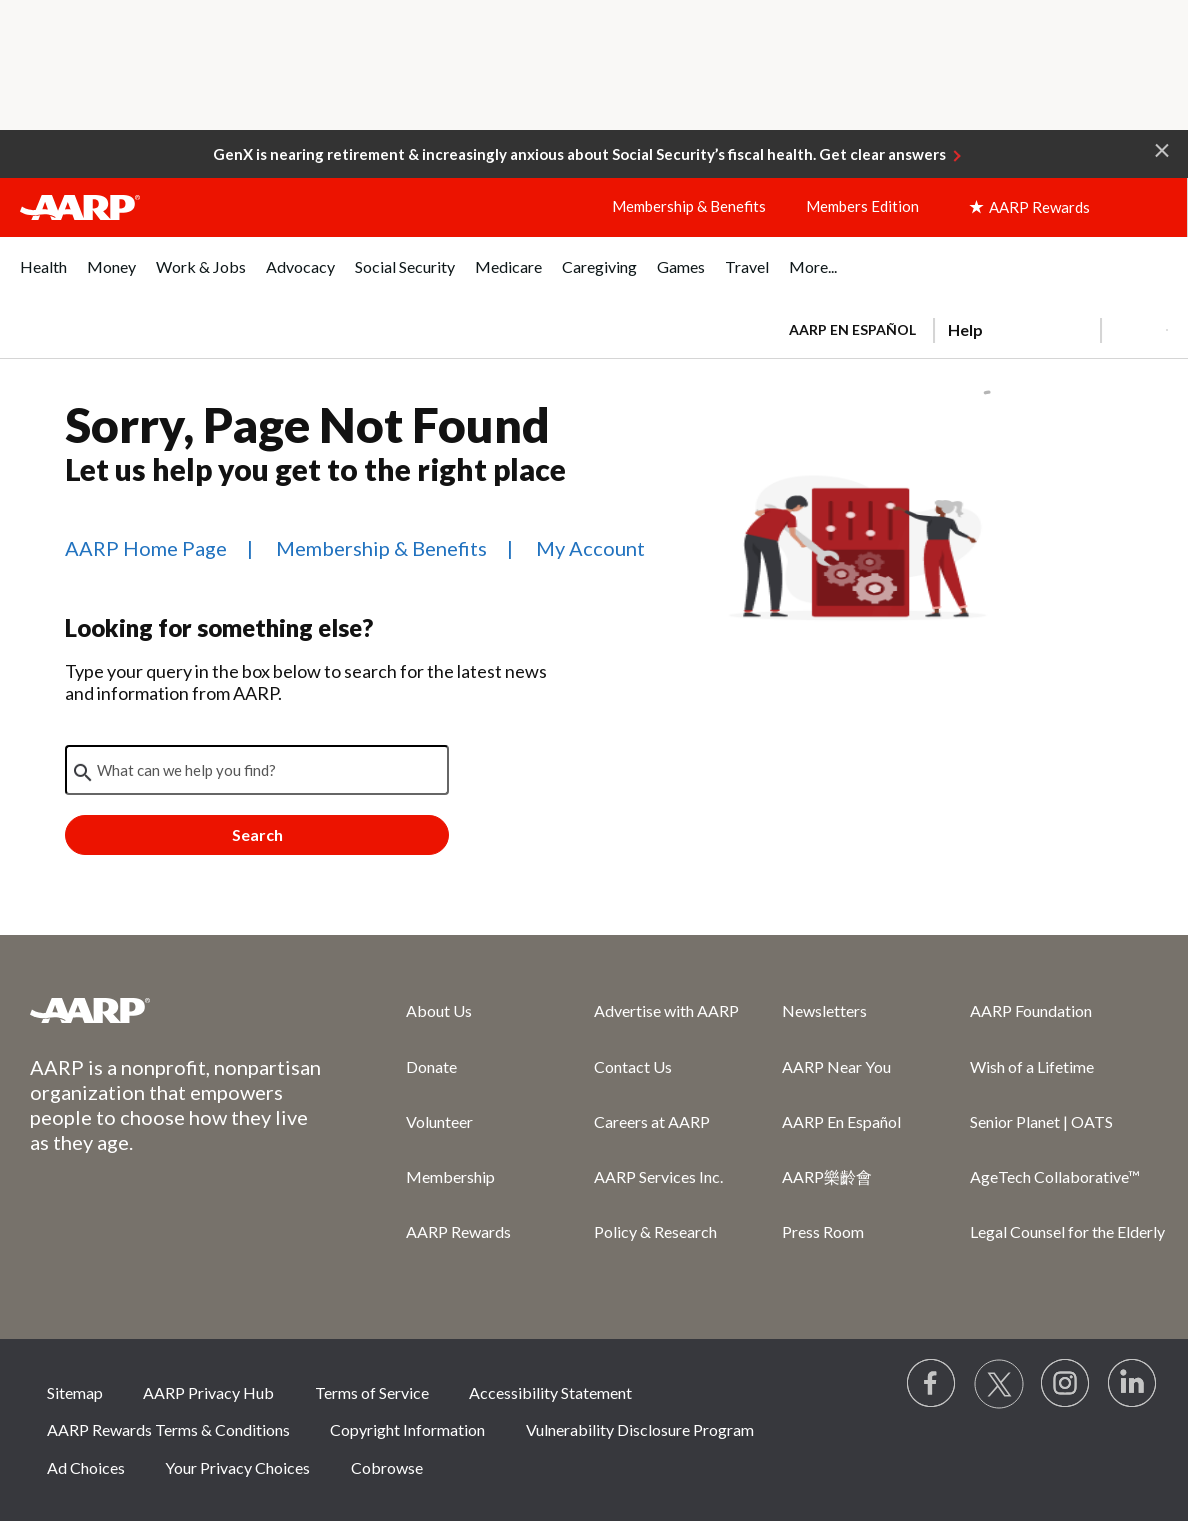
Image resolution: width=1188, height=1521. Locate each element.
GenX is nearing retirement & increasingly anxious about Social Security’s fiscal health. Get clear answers (579, 154)
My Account (590, 548)
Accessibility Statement (550, 1392)
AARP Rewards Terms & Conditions (168, 1429)
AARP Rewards (458, 1231)
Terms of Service (372, 1392)
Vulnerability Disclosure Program (640, 1429)
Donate (431, 1066)
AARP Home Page (146, 548)
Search (257, 834)
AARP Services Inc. (658, 1176)
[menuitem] (43, 277)
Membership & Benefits (689, 206)
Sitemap (75, 1392)
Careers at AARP (652, 1121)
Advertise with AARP (666, 1010)
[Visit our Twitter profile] (999, 1384)
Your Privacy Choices (237, 1467)
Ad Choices (86, 1467)
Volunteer (439, 1121)
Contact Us (633, 1066)
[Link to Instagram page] (1066, 1384)
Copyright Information (407, 1429)
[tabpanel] (969, 328)
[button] (1162, 149)
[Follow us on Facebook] (932, 1384)
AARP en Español (852, 329)
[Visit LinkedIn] (1133, 1384)
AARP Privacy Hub (208, 1392)
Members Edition (862, 206)
